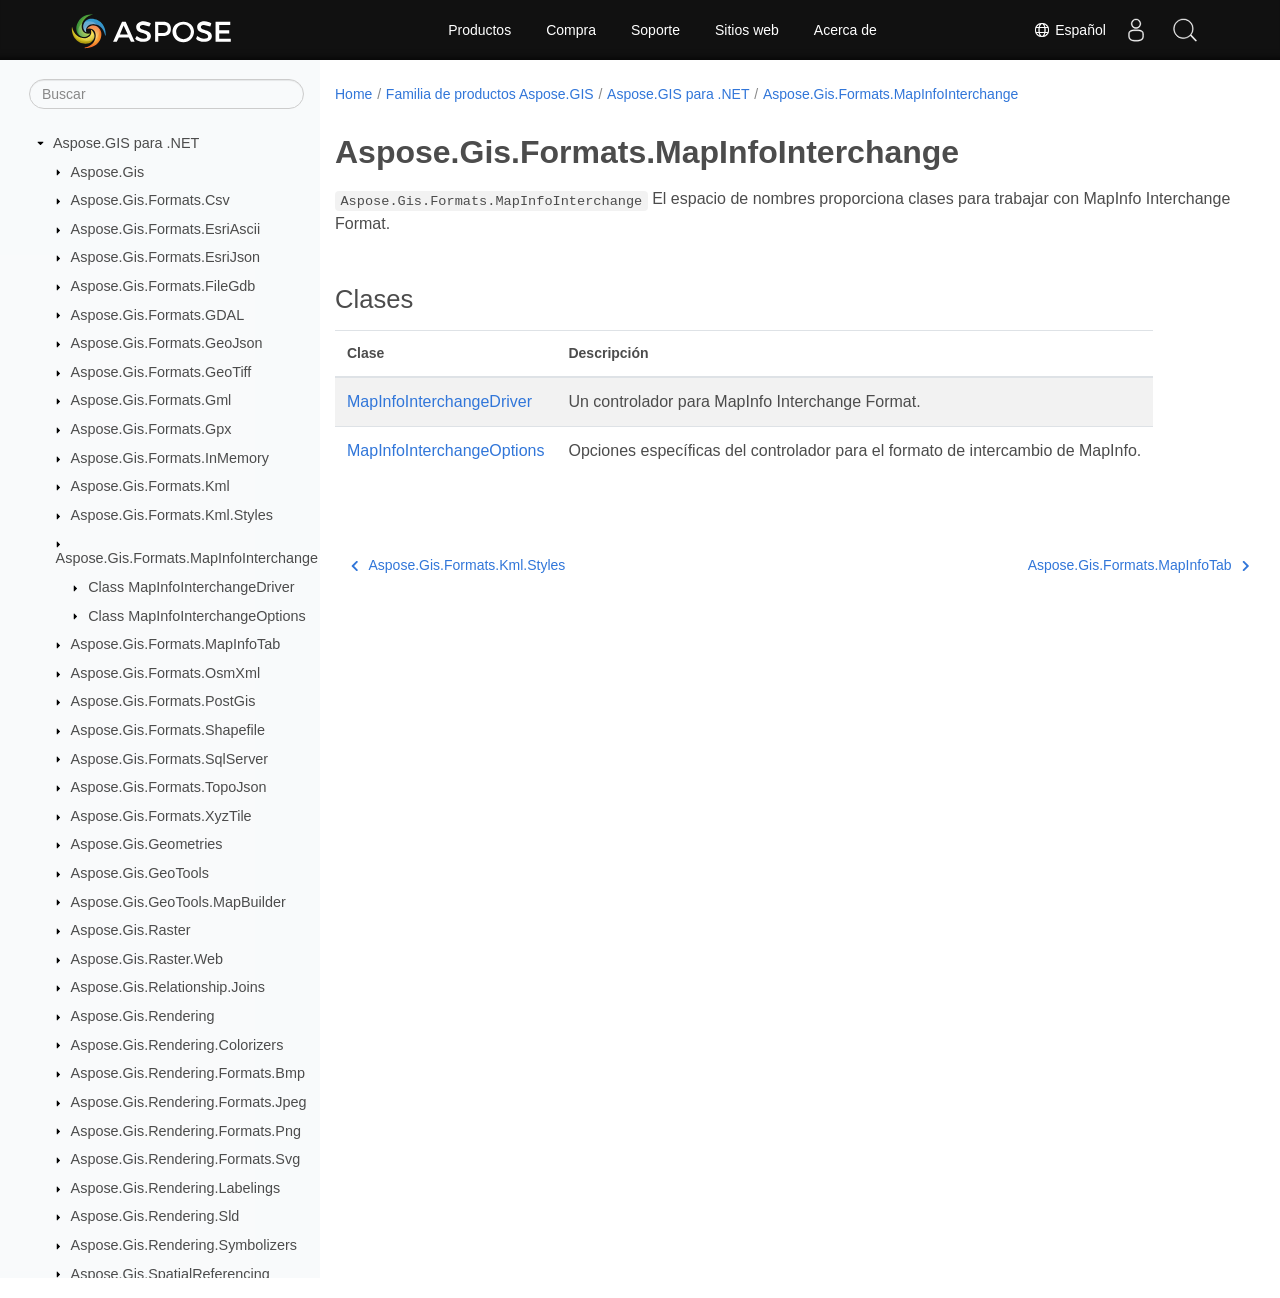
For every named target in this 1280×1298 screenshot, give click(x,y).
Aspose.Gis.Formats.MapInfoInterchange (187, 558)
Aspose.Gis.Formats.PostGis (163, 701)
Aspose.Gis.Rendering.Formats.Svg (186, 1159)
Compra (571, 30)
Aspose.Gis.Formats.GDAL (158, 315)
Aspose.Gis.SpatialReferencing (170, 1274)
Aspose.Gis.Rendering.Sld (155, 1216)
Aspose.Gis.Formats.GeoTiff (161, 372)
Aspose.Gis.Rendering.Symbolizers (184, 1245)
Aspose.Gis (108, 172)
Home (353, 94)
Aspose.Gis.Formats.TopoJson (169, 787)
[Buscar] (166, 94)
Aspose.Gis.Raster (131, 930)
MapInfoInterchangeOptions (445, 450)
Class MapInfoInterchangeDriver (191, 587)
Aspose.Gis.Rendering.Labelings (176, 1188)
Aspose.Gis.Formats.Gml (151, 400)
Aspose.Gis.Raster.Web (147, 959)
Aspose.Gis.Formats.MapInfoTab (176, 644)
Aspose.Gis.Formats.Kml (150, 486)
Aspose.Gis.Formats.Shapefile (168, 730)
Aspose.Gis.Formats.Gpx (151, 429)
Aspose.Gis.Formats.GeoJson (167, 343)
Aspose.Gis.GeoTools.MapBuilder (178, 902)
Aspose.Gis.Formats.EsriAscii (166, 229)
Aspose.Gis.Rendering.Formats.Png (186, 1131)
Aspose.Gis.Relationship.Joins (168, 987)
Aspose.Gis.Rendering (143, 1016)
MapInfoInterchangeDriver (439, 401)
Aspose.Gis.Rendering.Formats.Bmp (188, 1073)
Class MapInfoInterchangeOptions (197, 616)
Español (1069, 30)
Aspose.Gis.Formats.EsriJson (166, 257)
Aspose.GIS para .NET (126, 143)
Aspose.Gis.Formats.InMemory (170, 458)
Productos (479, 30)
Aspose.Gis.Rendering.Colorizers (177, 1045)
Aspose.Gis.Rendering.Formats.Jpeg (189, 1102)
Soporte (655, 30)
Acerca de (845, 30)
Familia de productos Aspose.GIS (490, 94)
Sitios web (747, 30)
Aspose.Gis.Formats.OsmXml (166, 673)
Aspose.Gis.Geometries (147, 844)
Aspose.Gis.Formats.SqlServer (170, 759)
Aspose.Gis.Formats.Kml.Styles (172, 515)
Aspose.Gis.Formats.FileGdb (163, 286)
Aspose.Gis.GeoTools (140, 873)
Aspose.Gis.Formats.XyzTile (161, 816)
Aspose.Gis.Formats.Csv (150, 200)
